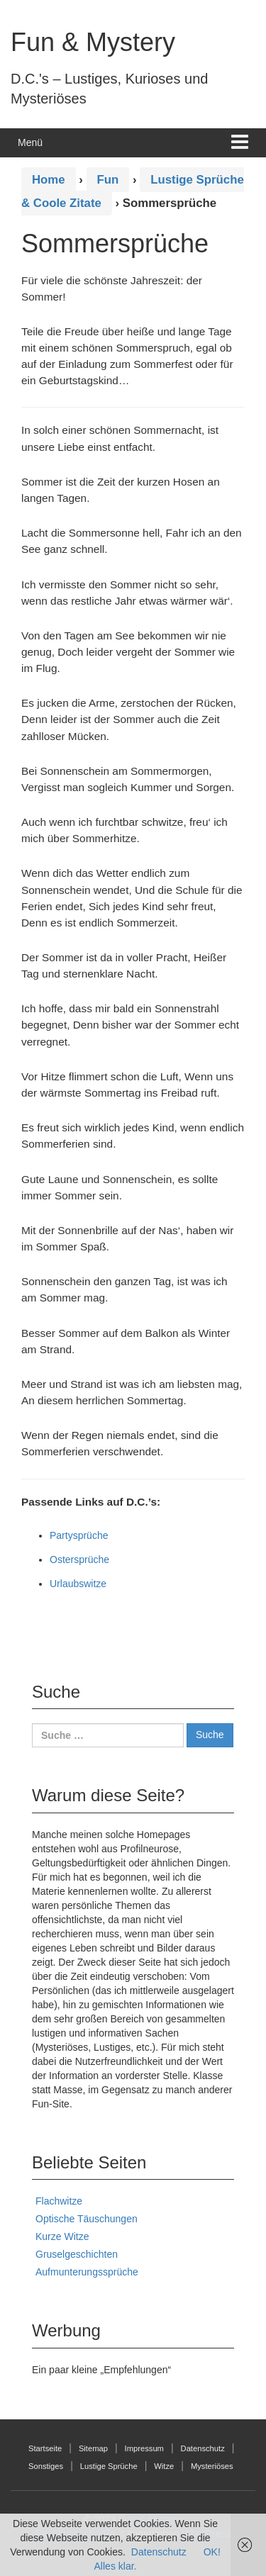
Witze (164, 2466)
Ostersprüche (79, 1559)
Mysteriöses (212, 2466)
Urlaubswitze (78, 1583)
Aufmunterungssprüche (86, 2272)
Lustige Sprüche (109, 2466)
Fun (108, 179)
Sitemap (93, 2448)
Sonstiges (45, 2466)
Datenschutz (203, 2448)
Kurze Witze (62, 2236)
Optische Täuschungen (86, 2218)
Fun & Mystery (93, 42)
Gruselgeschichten (76, 2254)
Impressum (144, 2448)
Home (48, 179)
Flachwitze (58, 2201)
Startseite (45, 2448)
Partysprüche (79, 1535)
